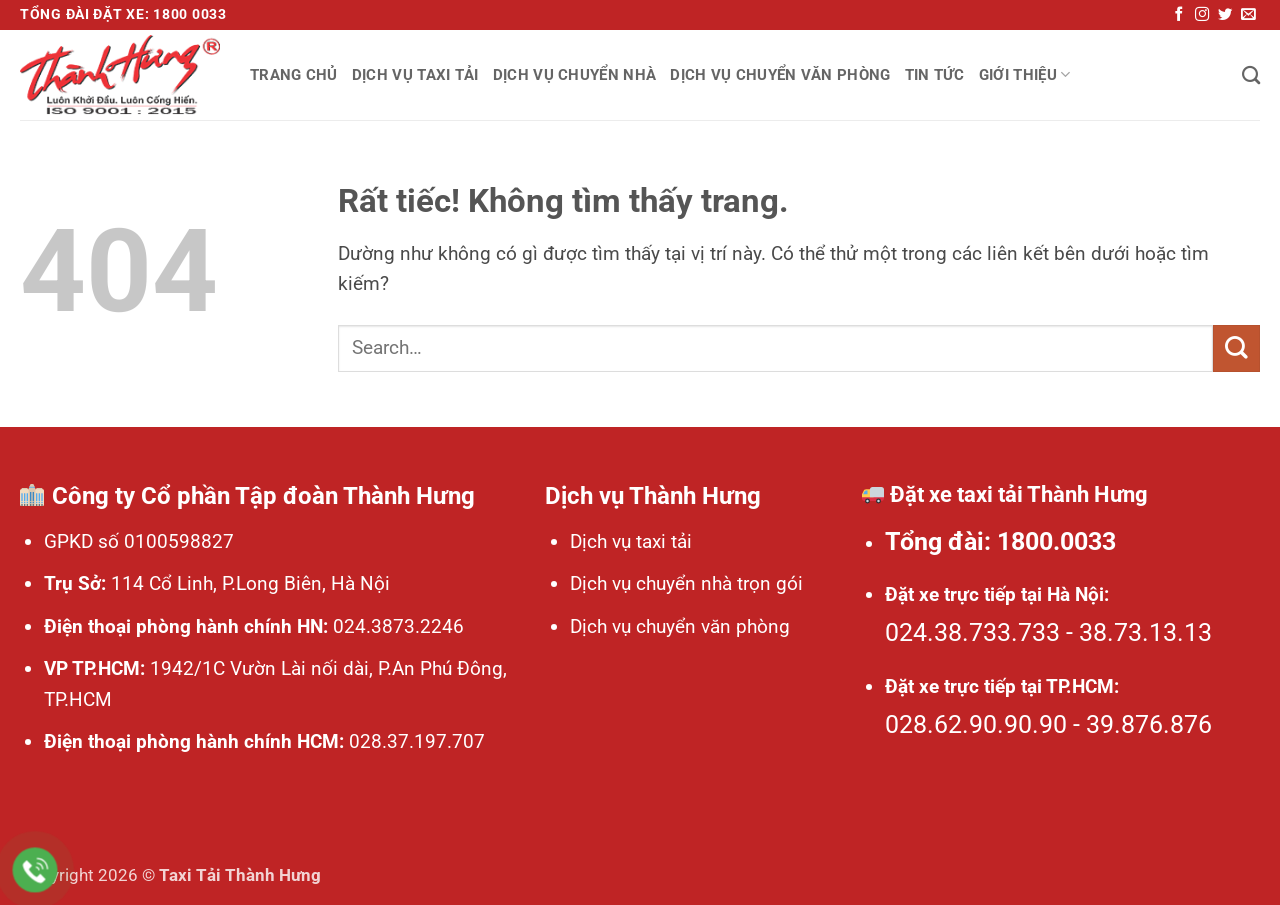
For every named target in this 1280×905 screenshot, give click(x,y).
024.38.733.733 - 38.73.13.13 (1048, 632)
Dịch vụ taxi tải (415, 75)
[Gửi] (1236, 348)
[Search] (1251, 75)
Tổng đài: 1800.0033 (1000, 541)
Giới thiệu (1025, 74)
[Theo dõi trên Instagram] (1202, 15)
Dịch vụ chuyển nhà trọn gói (686, 583)
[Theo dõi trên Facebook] (1179, 15)
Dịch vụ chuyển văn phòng (780, 75)
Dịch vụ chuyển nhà (575, 75)
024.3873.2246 (396, 626)
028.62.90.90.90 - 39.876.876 (1048, 724)
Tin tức (935, 75)
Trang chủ (294, 75)
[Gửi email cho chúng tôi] (1248, 15)
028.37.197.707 (414, 741)
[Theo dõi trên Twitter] (1225, 15)
